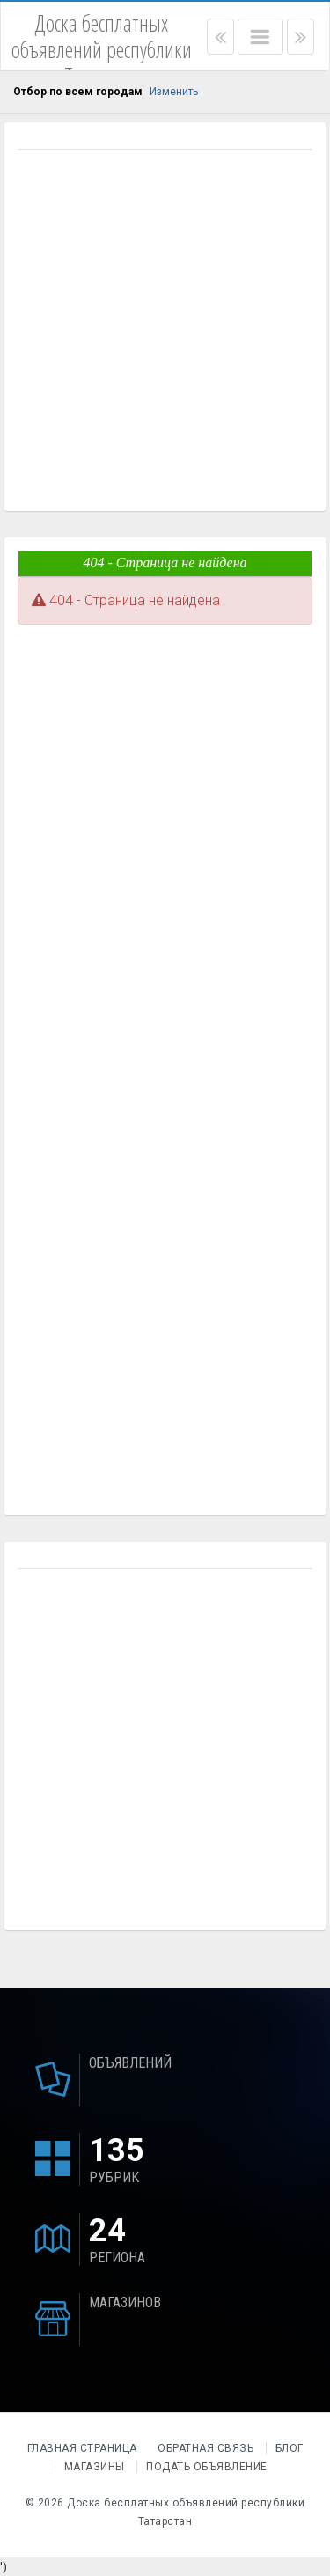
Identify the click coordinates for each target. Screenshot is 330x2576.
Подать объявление (207, 2467)
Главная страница (84, 2448)
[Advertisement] (165, 332)
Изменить (174, 91)
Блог (289, 2448)
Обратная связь (205, 2448)
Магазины (94, 2467)
